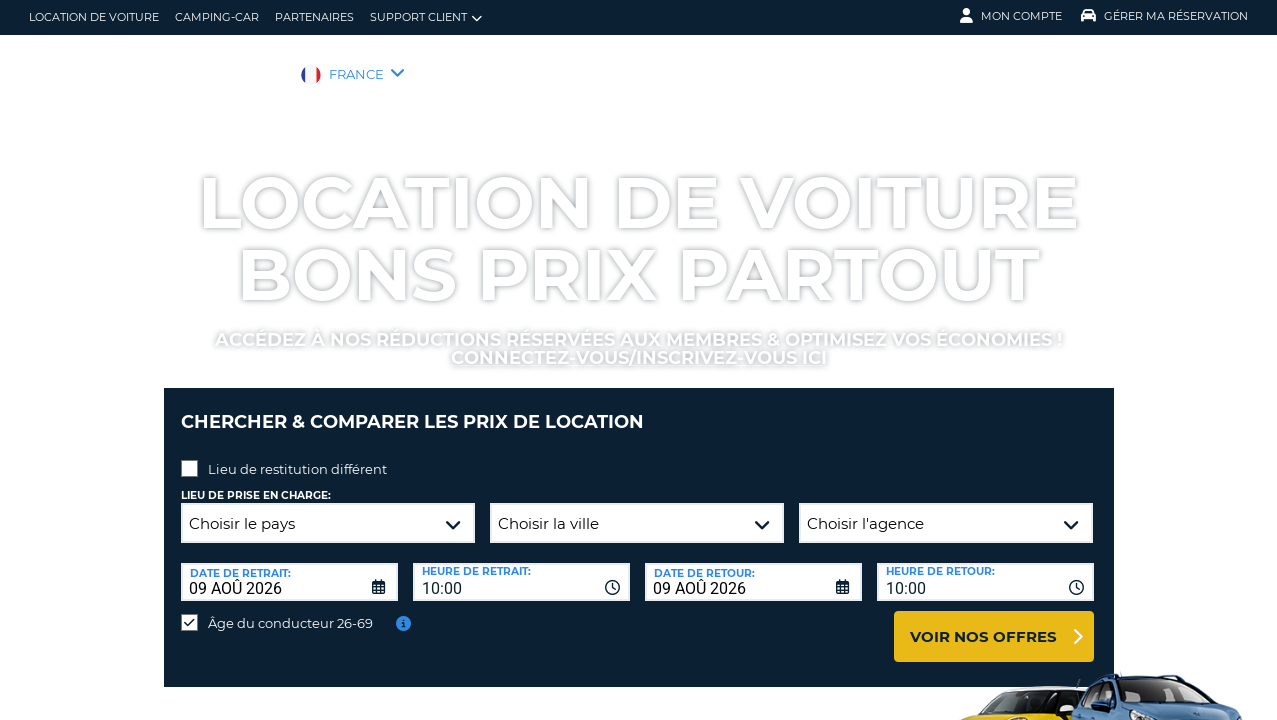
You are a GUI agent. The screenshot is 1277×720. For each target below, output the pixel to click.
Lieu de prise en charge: (256, 480)
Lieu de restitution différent (297, 454)
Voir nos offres (983, 621)
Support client (426, 17)
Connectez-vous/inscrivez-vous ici (639, 358)
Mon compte (1011, 16)
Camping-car (217, 17)
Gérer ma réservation (1164, 16)
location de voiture (94, 17)
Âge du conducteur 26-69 (290, 608)
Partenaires (314, 17)
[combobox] (521, 567)
